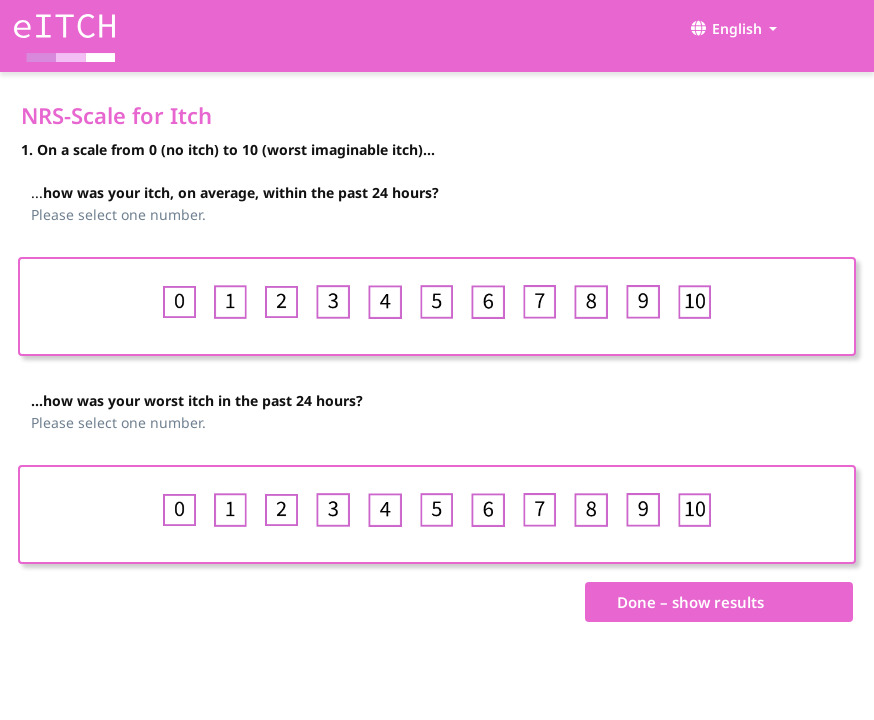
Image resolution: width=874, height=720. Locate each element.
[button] (729, 28)
